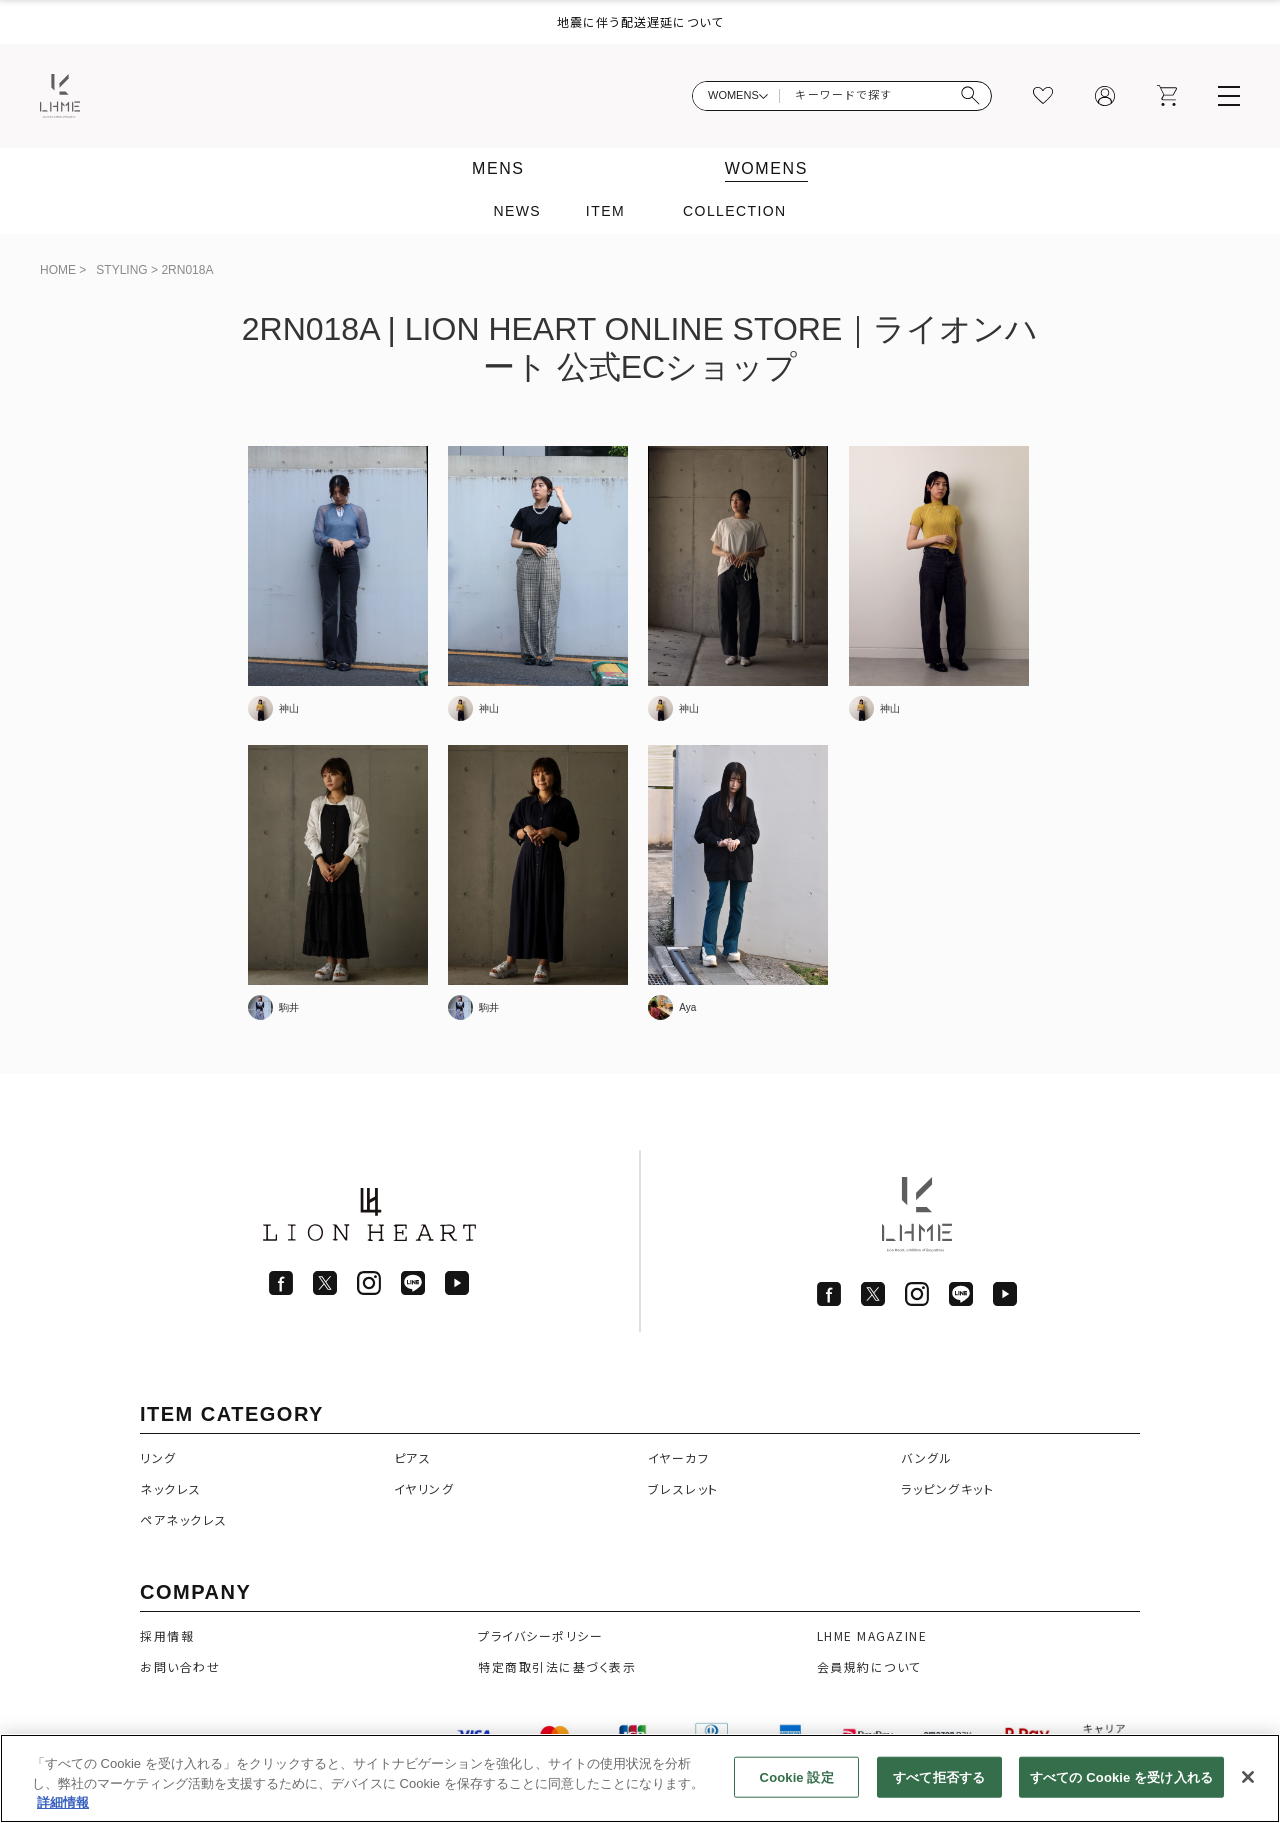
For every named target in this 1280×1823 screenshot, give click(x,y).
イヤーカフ (679, 1457)
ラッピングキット (947, 1488)
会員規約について (869, 1666)
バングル (926, 1457)
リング (158, 1457)
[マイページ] (1105, 96)
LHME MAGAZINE (872, 1635)
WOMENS (766, 168)
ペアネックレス (184, 1519)
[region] (640, 1778)
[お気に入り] (1043, 96)
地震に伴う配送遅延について (640, 21)
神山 (289, 708)
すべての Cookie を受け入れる (1121, 1776)
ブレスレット (683, 1488)
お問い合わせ (180, 1666)
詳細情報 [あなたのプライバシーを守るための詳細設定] (63, 1802)
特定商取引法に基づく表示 (557, 1666)
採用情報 (167, 1635)
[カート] (1167, 96)
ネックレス (171, 1488)
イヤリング (424, 1488)
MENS (498, 168)
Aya (687, 1007)
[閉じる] (1248, 1777)
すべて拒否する (939, 1776)
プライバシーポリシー (540, 1635)
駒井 (289, 1007)
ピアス (413, 1457)
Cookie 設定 (797, 1776)
